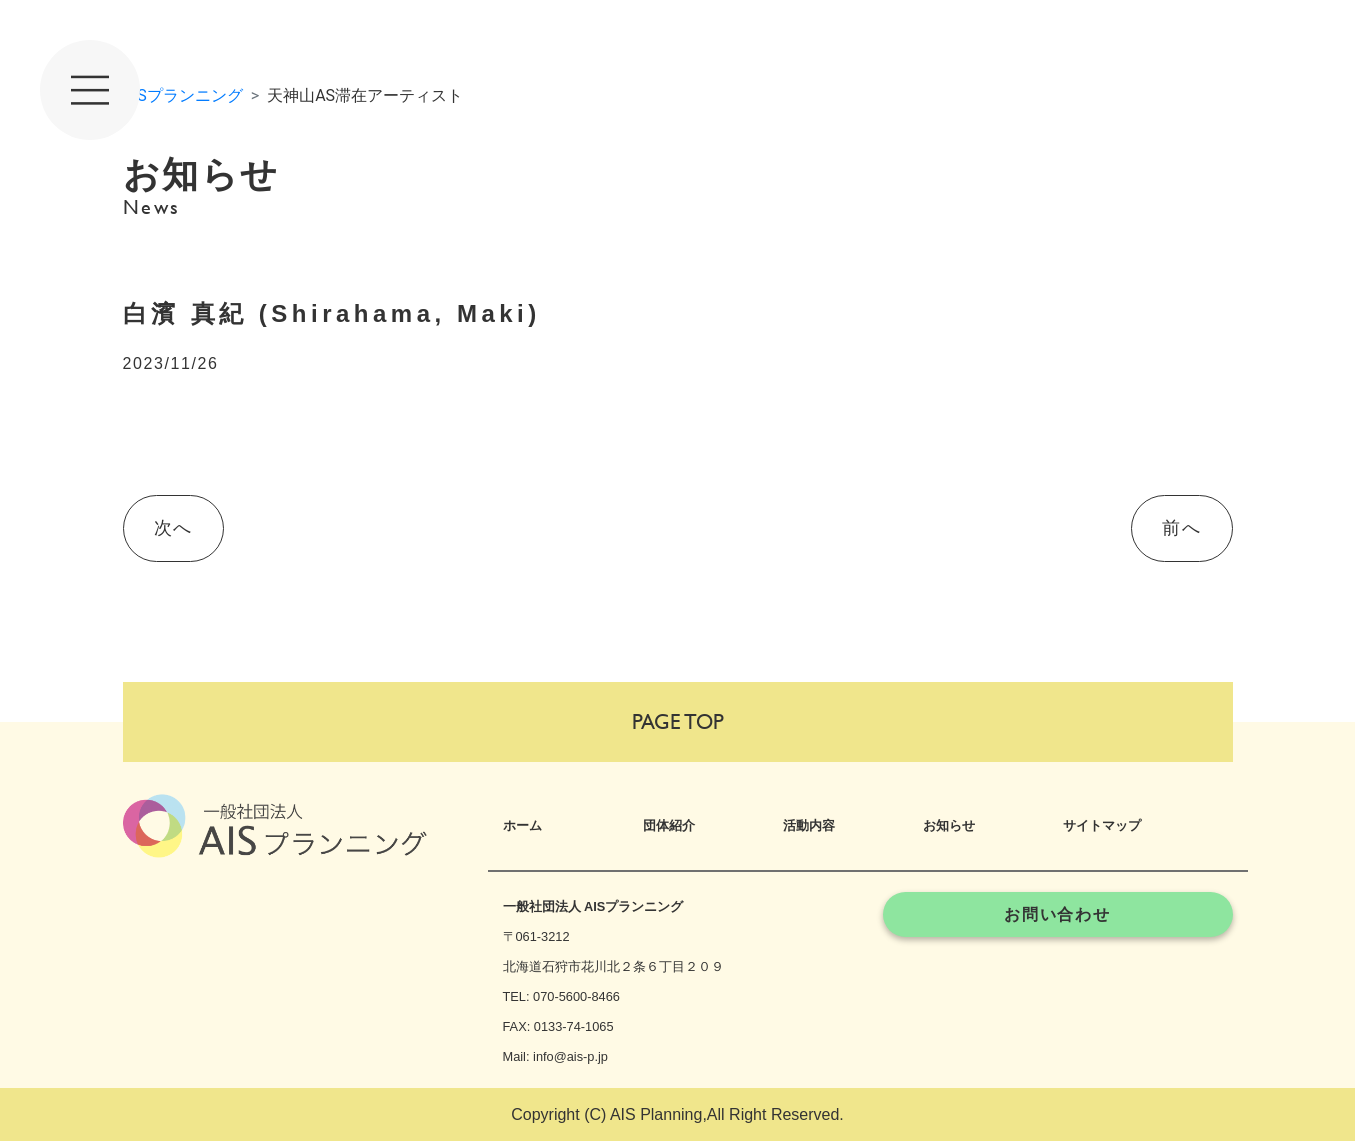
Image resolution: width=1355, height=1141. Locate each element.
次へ (173, 528)
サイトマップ (1102, 825)
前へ (1181, 528)
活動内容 (809, 825)
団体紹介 (669, 825)
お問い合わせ (1057, 914)
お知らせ (949, 825)
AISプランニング (183, 95)
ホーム (522, 825)
